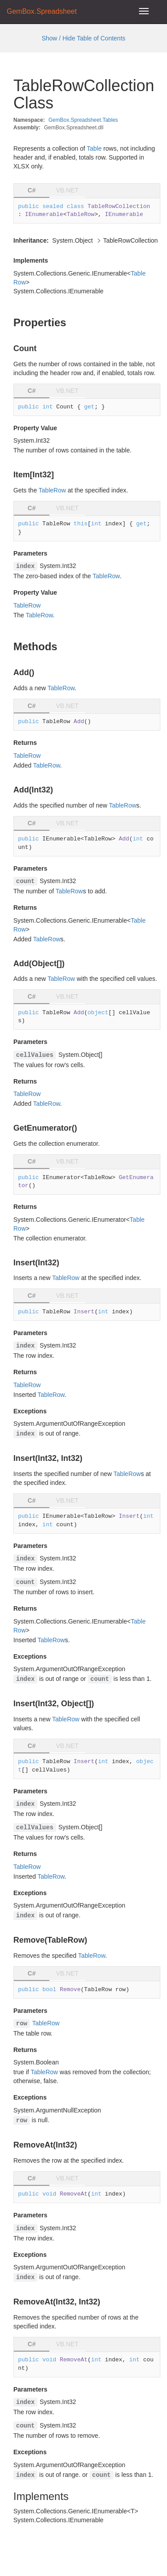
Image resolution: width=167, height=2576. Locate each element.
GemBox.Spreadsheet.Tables (83, 120)
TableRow (52, 490)
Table (94, 148)
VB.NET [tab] (67, 190)
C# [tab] (32, 190)
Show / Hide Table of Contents (83, 38)
